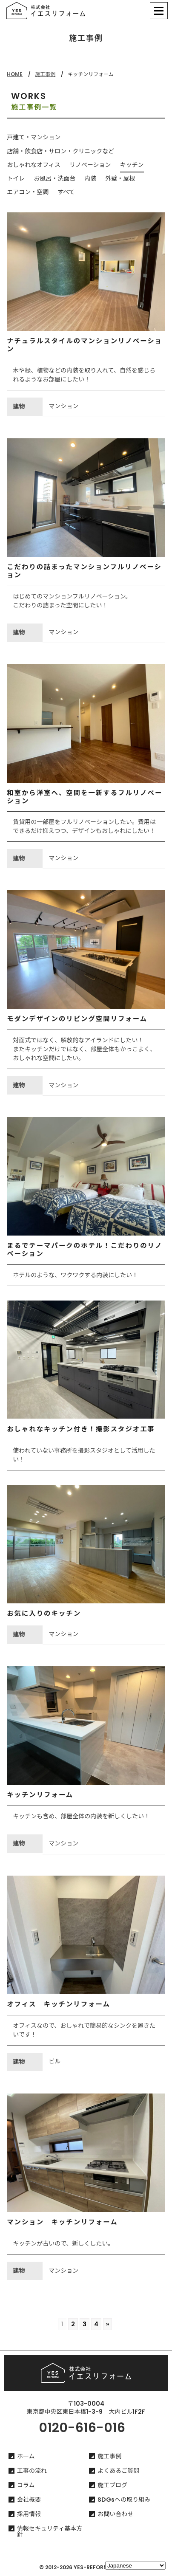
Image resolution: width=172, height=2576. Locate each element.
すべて (66, 192)
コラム (26, 2485)
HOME (15, 74)
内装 (90, 178)
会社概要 (29, 2500)
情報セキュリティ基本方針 (49, 2531)
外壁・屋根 (120, 178)
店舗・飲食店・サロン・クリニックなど (60, 151)
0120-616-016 (82, 2428)
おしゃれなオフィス (33, 165)
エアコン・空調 (28, 192)
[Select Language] (135, 2566)
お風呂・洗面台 (54, 178)
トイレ (16, 178)
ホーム (26, 2456)
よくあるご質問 (118, 2471)
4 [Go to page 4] (96, 2324)
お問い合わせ (115, 2514)
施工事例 (45, 74)
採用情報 (29, 2514)
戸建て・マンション (33, 137)
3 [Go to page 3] (84, 2324)
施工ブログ (112, 2485)
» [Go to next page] (107, 2324)
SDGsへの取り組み (123, 2500)
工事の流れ (32, 2471)
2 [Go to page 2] (73, 2324)
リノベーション (90, 165)
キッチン (132, 165)
